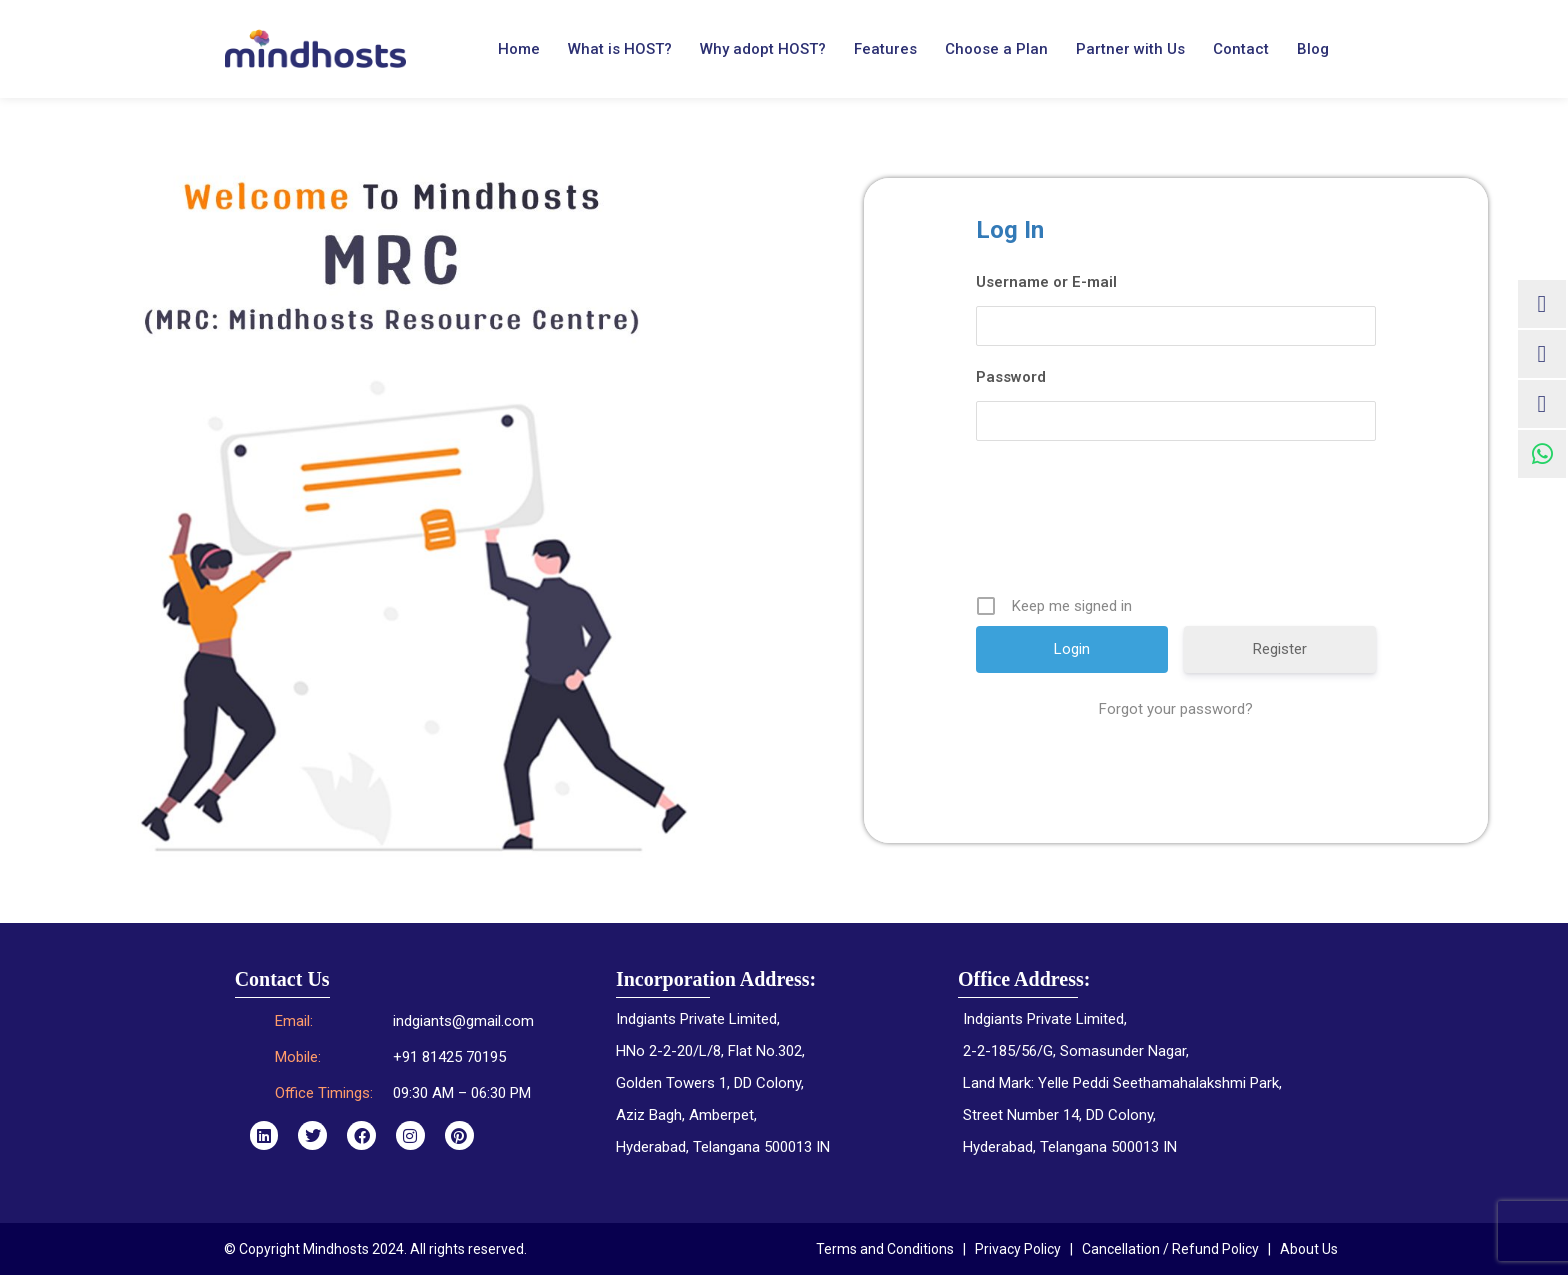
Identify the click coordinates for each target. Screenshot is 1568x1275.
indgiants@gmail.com (463, 1021)
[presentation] (1178, 525)
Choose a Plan (996, 49)
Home (519, 49)
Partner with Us (1130, 49)
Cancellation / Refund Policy (1170, 1249)
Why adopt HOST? (763, 49)
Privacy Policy (1018, 1249)
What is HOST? (620, 49)
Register (1280, 649)
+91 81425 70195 (449, 1057)
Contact (1241, 49)
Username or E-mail (1046, 282)
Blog (1313, 49)
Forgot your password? (1176, 709)
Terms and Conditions (885, 1249)
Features (885, 49)
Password (1011, 377)
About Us (1309, 1249)
